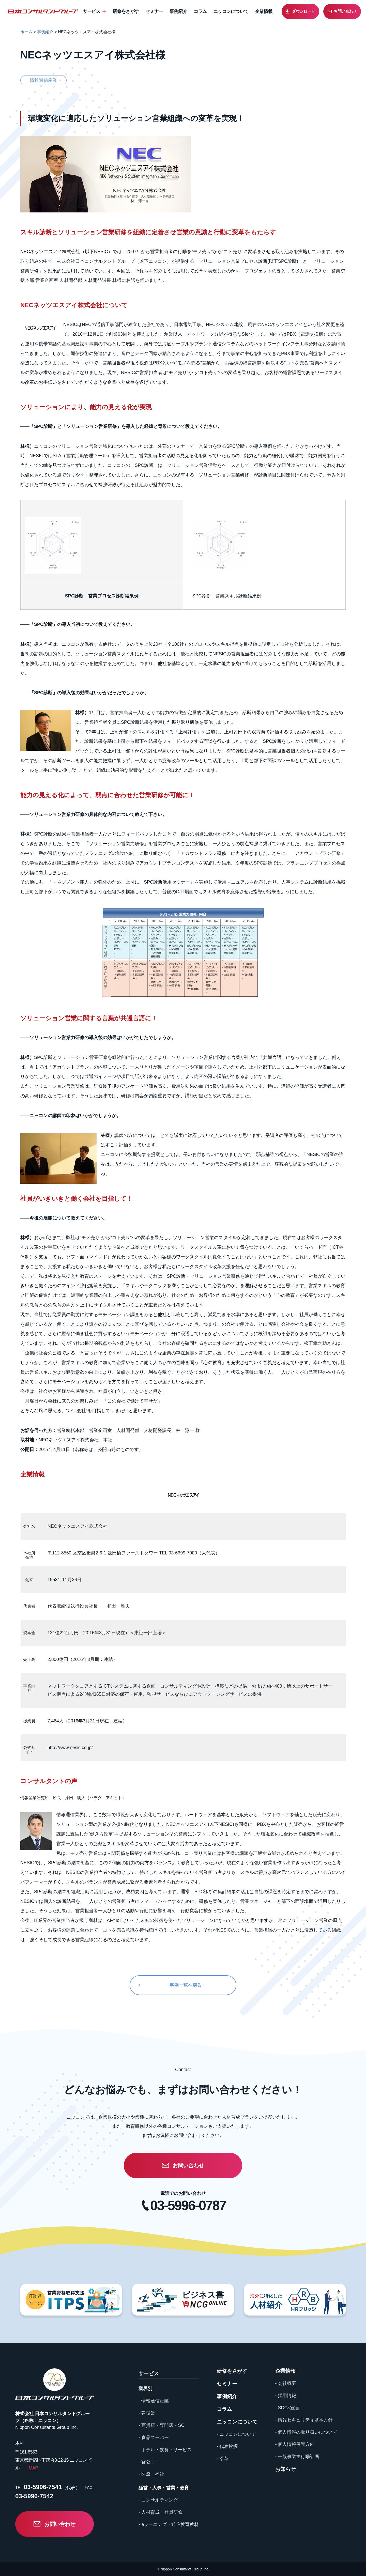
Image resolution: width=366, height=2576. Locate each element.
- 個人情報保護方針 (295, 2444)
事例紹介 (178, 11)
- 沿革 (223, 2458)
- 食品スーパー (154, 2437)
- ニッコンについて (236, 2434)
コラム (200, 11)
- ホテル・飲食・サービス (165, 2449)
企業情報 (263, 11)
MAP (33, 2468)
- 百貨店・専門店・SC (161, 2425)
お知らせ (285, 2469)
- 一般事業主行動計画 (297, 2456)
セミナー (154, 11)
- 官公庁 (147, 2461)
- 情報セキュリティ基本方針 (304, 2420)
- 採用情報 (285, 2395)
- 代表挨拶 (227, 2446)
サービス (91, 11)
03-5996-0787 (188, 2205)
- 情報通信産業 (154, 2400)
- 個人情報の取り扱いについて (306, 2432)
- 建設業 (147, 2413)
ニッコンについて (230, 11)
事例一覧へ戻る (186, 1985)
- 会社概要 (285, 2383)
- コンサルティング (158, 2500)
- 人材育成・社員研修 (160, 2512)
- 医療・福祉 (151, 2474)
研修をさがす (126, 11)
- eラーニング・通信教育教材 (169, 2524)
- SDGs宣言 (287, 2407)
